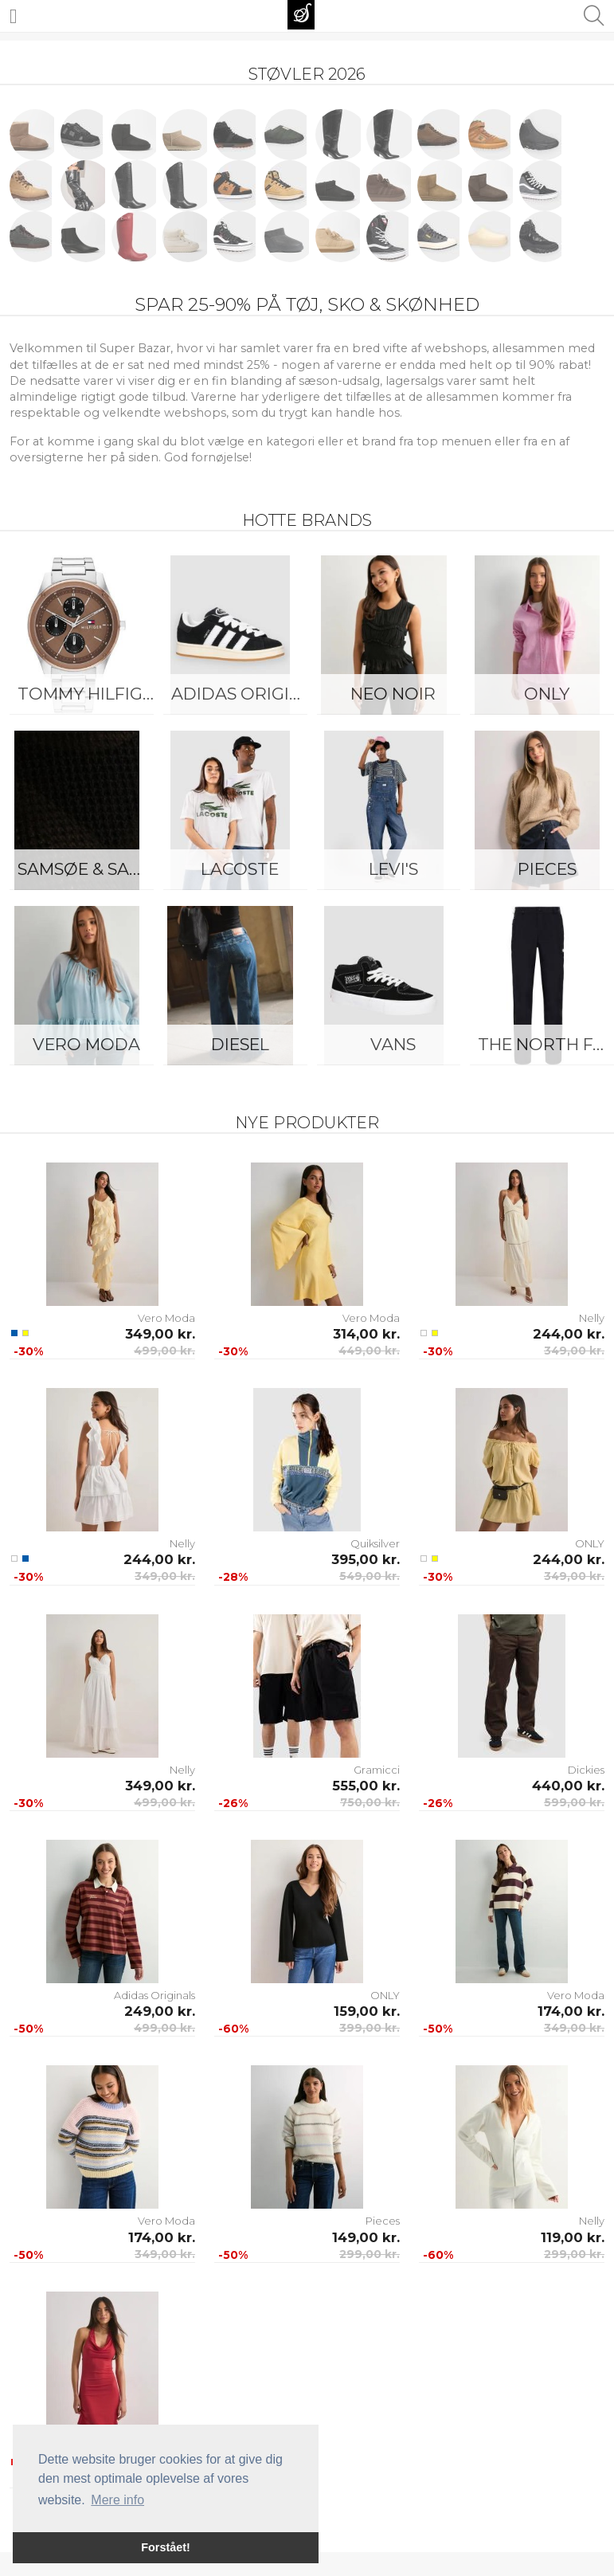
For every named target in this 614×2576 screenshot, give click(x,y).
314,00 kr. (366, 1334)
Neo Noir (393, 694)
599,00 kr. (574, 1802)
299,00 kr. (369, 2254)
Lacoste (240, 869)
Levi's (393, 869)
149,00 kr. (366, 2237)
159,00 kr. (367, 2011)
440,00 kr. (568, 1786)
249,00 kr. (159, 2011)
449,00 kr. (369, 1350)
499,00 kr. (164, 1350)
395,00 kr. (365, 1559)
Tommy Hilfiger (90, 694)
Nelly (591, 1318)
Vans (393, 1044)
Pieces (383, 2220)
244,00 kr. (568, 1334)
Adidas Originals (244, 694)
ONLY (589, 1543)
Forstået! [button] (165, 2547)
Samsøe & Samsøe (90, 869)
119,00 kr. (572, 2237)
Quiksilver (375, 1543)
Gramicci (377, 1769)
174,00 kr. (571, 2011)
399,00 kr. (369, 2027)
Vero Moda (86, 1044)
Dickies (586, 1769)
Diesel (240, 1044)
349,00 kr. (160, 1334)
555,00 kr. (366, 1786)
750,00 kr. (370, 1802)
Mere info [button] (117, 2500)
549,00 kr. (369, 1576)
